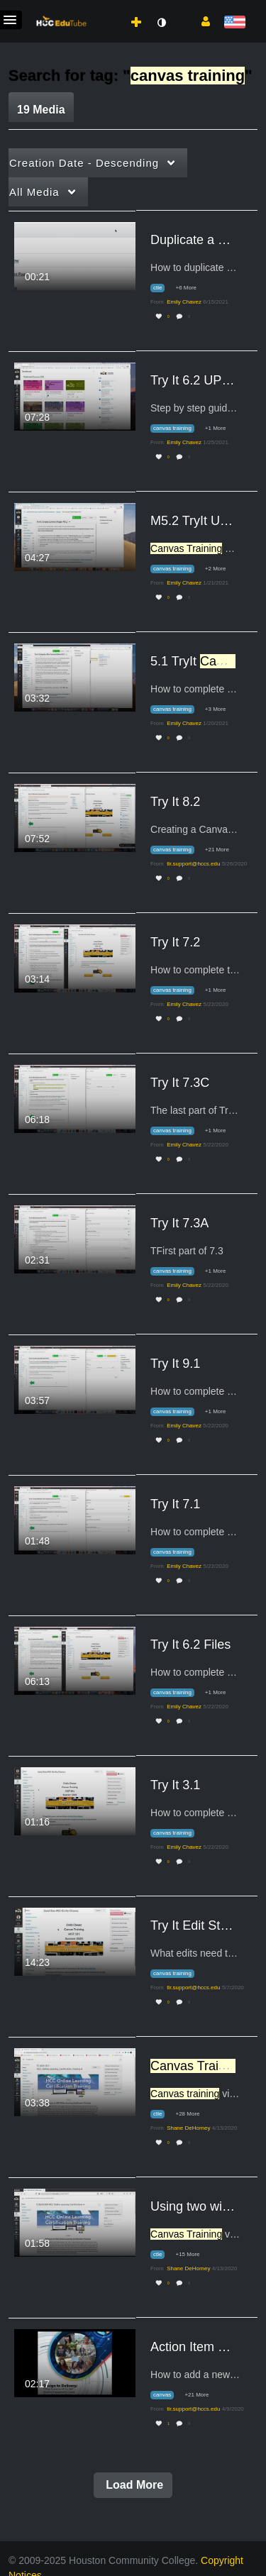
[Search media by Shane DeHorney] (188, 2128)
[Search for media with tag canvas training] (177, 429)
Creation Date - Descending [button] (84, 163)
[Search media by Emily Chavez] (184, 302)
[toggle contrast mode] (161, 22)
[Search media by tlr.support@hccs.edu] (193, 864)
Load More (133, 2485)
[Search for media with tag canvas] (167, 2395)
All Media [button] (34, 192)
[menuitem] (108, 8)
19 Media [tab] (41, 110)
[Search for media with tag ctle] (162, 288)
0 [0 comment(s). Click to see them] (190, 317)
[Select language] (234, 23)
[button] (200, 20)
